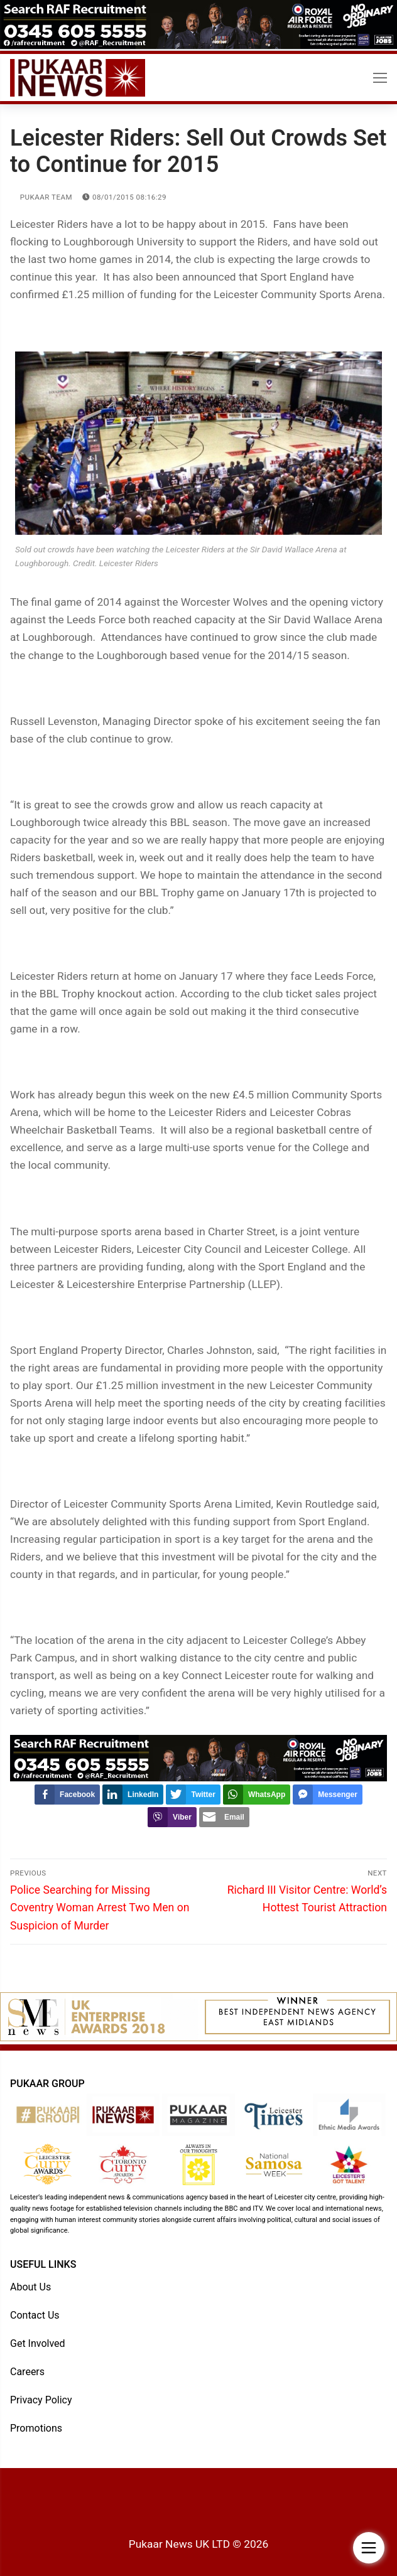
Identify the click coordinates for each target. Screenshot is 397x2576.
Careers (27, 2372)
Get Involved (37, 2343)
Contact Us (35, 2315)
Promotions (36, 2428)
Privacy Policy (41, 2400)
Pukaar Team (41, 197)
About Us (30, 2287)
